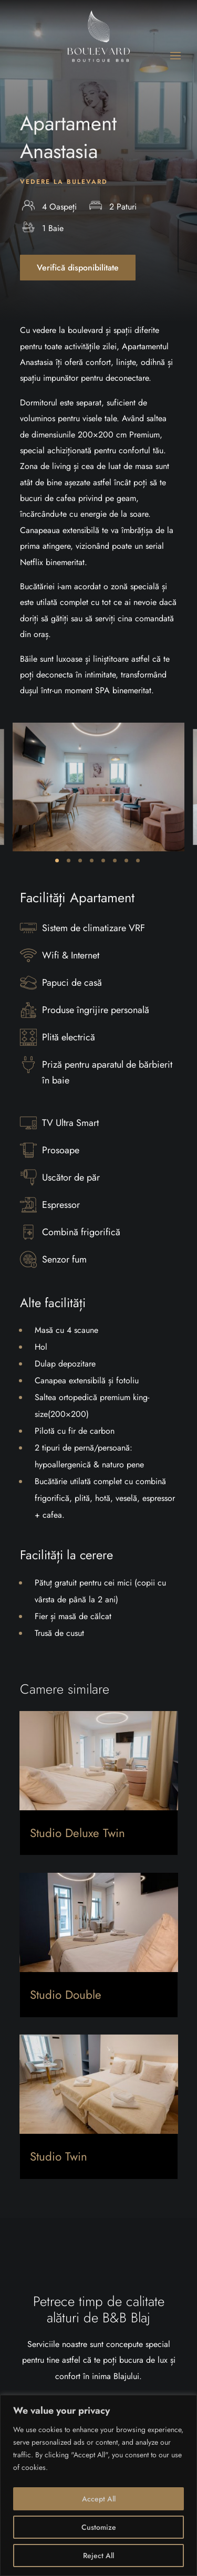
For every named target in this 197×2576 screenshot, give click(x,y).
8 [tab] (138, 860)
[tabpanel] (98, 787)
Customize (98, 2527)
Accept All (99, 2499)
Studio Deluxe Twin (77, 1832)
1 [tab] (57, 860)
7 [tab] (126, 860)
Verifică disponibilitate (78, 268)
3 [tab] (80, 860)
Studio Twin (58, 2156)
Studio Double (65, 1994)
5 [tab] (103, 860)
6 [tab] (115, 860)
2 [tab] (68, 860)
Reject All (98, 2555)
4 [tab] (92, 860)
